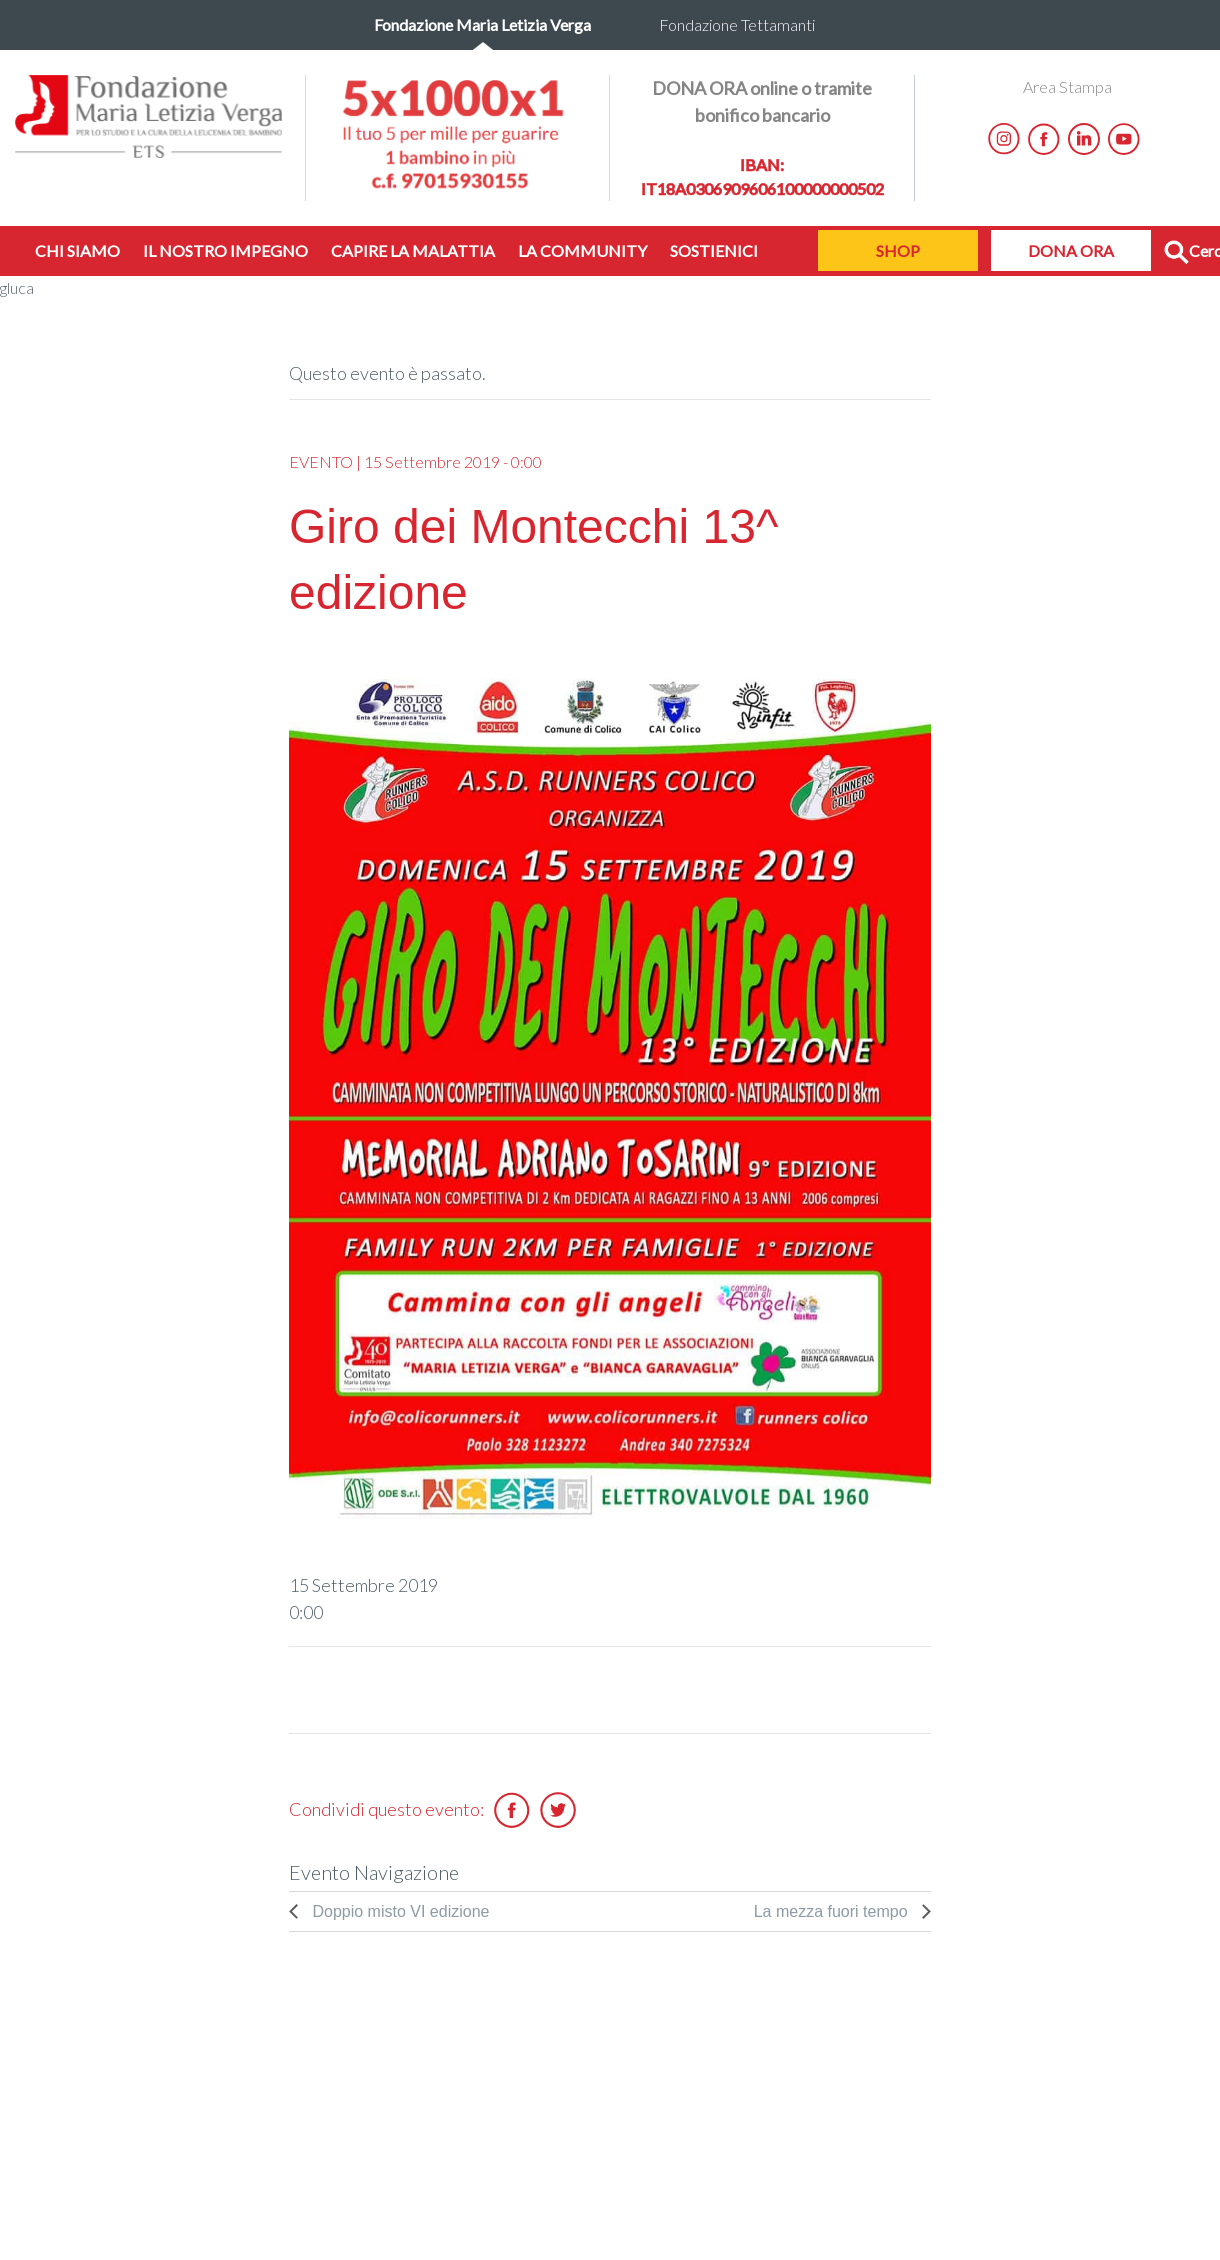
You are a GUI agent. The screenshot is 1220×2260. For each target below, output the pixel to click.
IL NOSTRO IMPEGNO (225, 250)
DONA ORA (1071, 250)
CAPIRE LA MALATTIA (413, 250)
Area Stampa (1067, 86)
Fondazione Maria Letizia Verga (482, 24)
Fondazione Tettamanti (737, 24)
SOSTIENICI (714, 250)
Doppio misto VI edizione (398, 1911)
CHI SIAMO (77, 250)
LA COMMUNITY (582, 250)
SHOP (898, 250)
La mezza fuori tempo (833, 1911)
